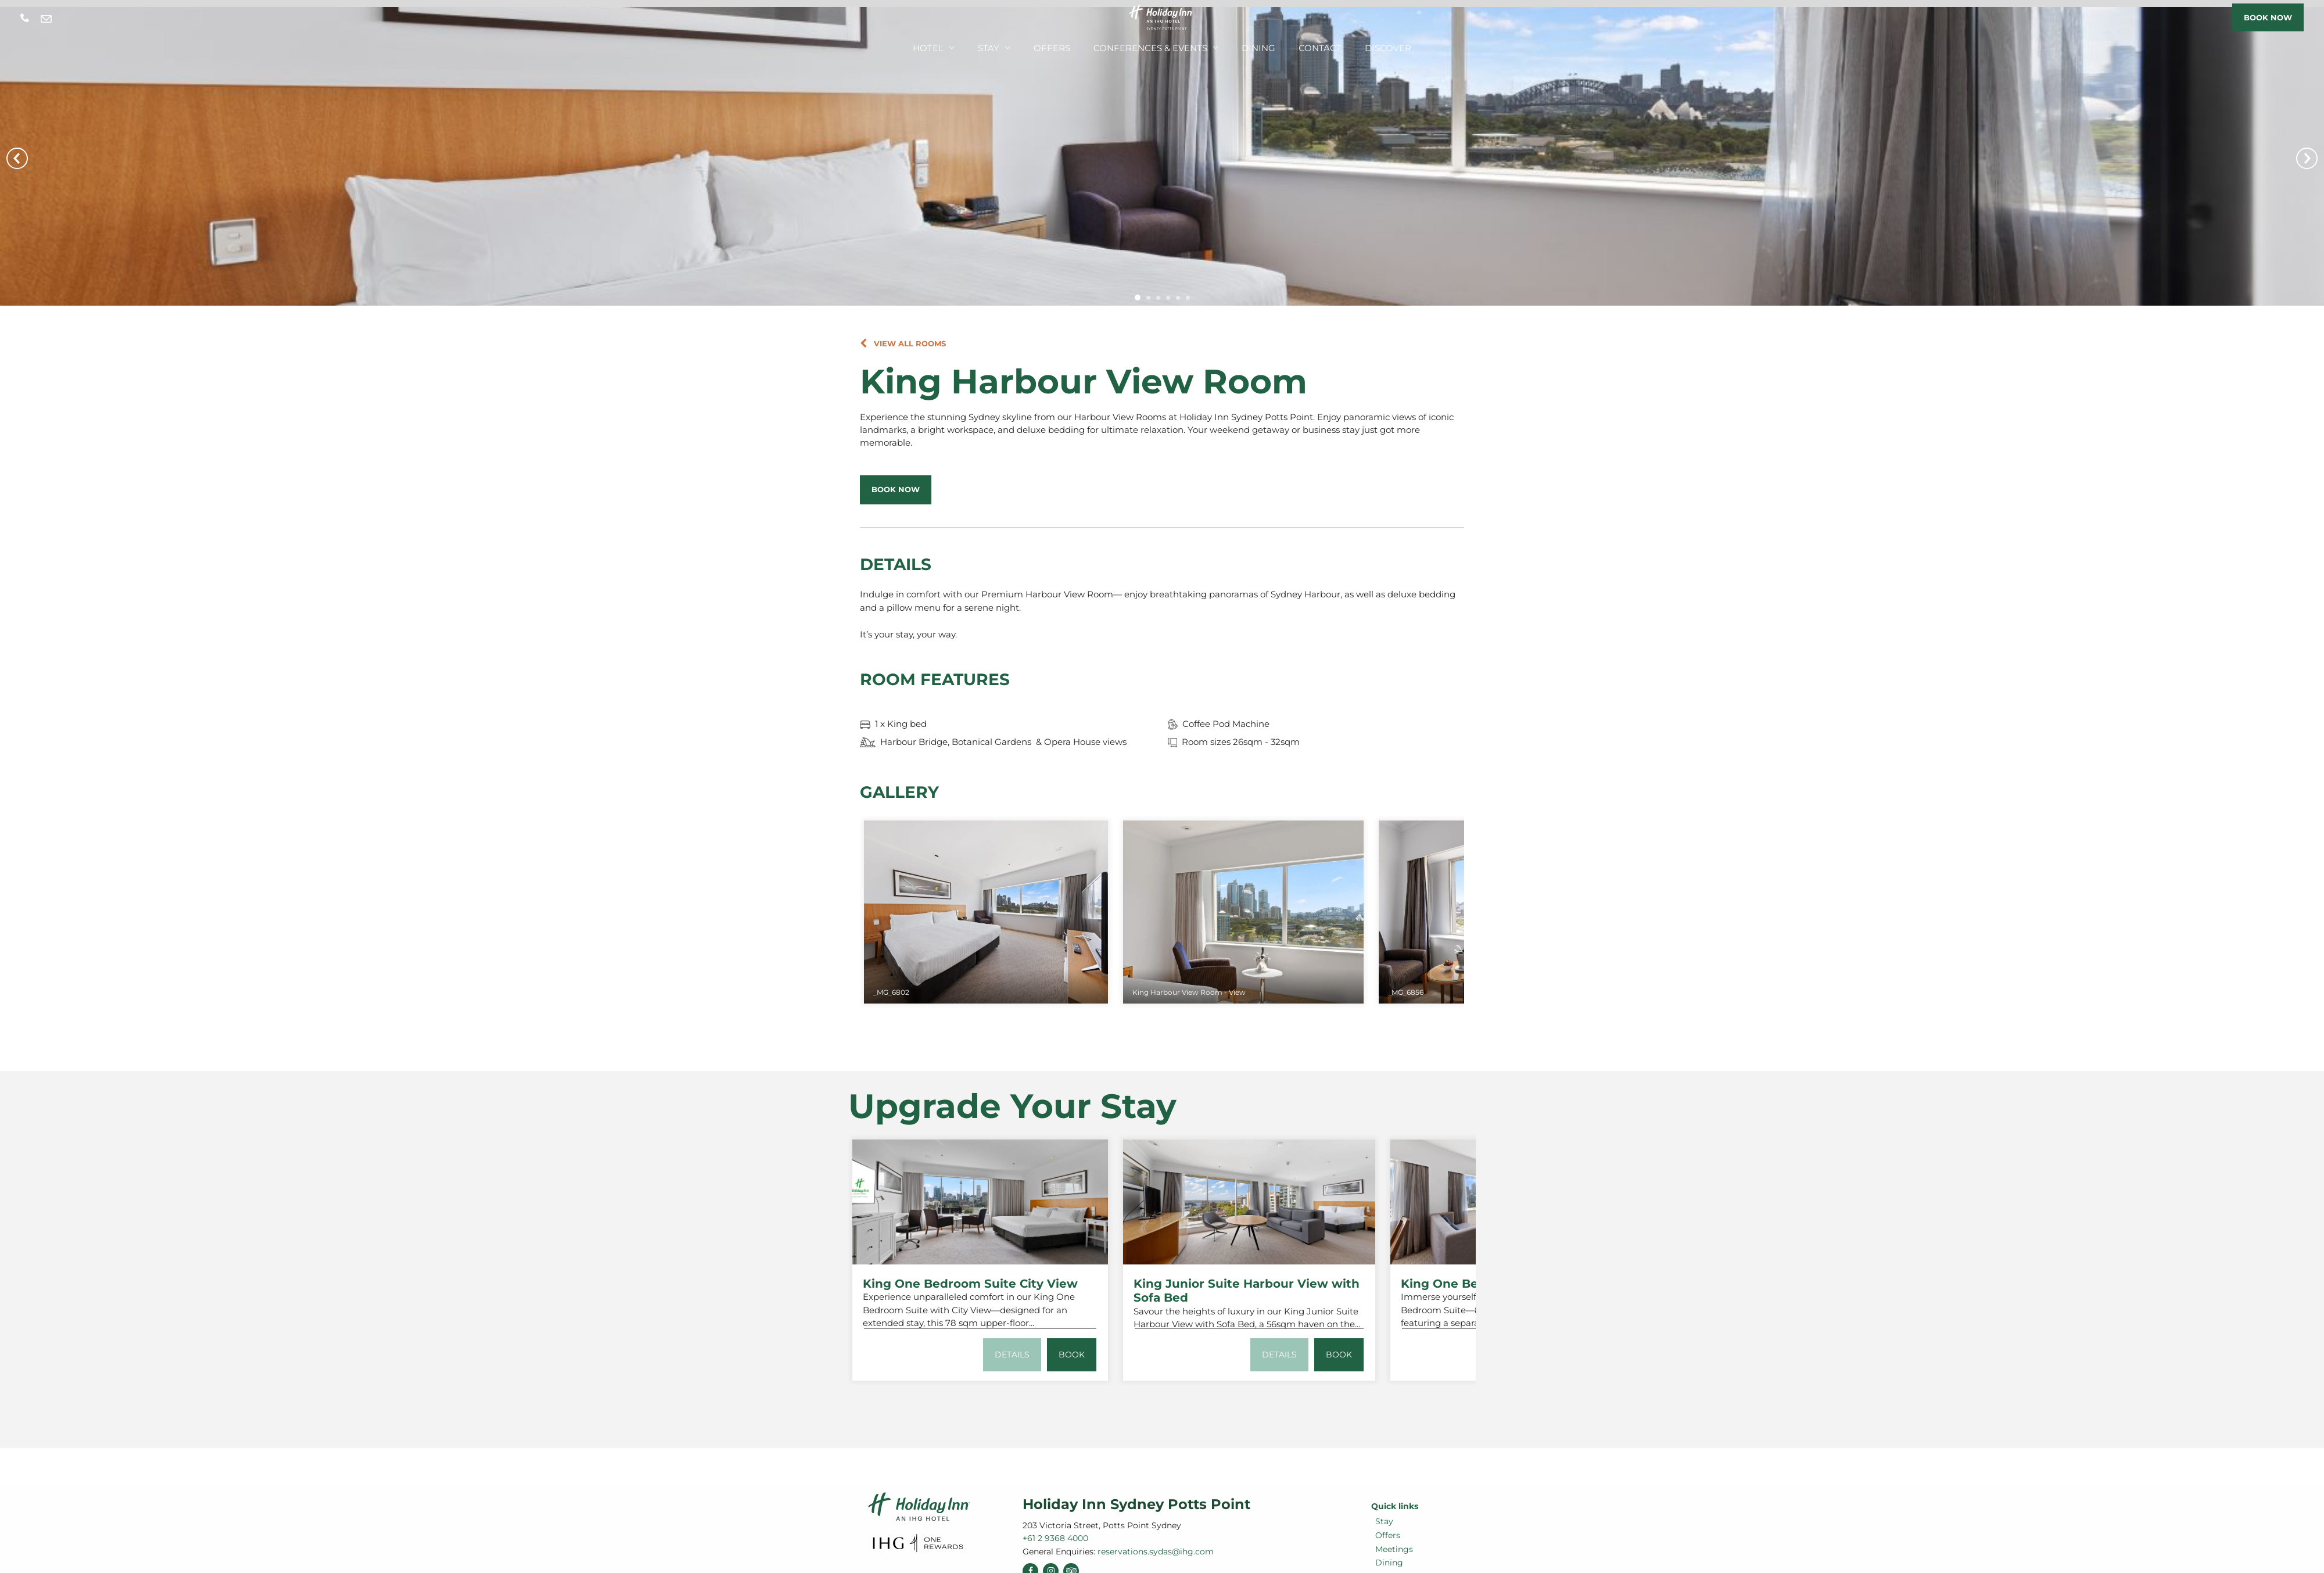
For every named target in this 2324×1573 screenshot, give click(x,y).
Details (1009, 1353)
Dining (1248, 45)
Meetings (1390, 1547)
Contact (1302, 45)
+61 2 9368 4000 (24, 17)
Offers (1065, 45)
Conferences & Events (1152, 45)
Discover (1362, 45)
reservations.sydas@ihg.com (46, 18)
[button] (902, 343)
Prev (17, 158)
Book (1071, 1353)
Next (2307, 158)
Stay (1009, 45)
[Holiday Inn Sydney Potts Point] (1162, 16)
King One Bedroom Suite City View (970, 1282)
